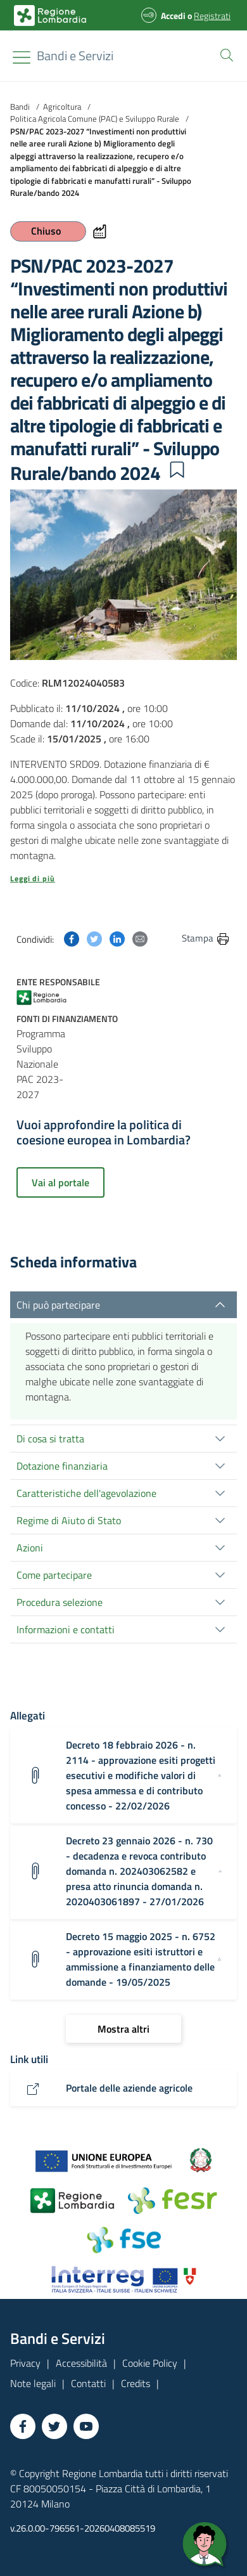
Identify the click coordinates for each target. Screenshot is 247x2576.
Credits (135, 2383)
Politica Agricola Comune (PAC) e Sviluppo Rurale (94, 118)
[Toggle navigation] (21, 57)
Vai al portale (60, 1182)
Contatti (88, 2383)
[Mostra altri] (123, 2029)
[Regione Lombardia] (75, 55)
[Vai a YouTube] (86, 2426)
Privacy (25, 2363)
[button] (224, 53)
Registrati (212, 15)
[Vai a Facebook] (22, 2426)
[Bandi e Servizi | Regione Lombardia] (50, 15)
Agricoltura (62, 106)
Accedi (173, 15)
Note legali (33, 2383)
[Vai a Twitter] (54, 2426)
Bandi (20, 106)
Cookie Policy (149, 2363)
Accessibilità (81, 2363)
